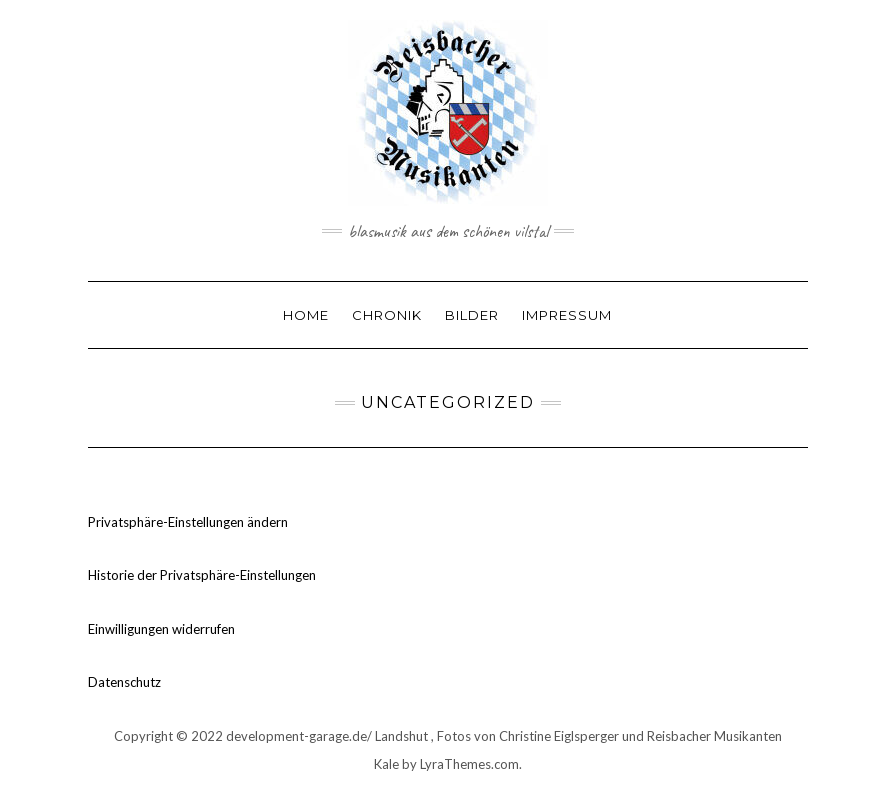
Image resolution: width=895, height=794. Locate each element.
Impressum (567, 315)
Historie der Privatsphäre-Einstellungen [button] (202, 575)
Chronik (387, 315)
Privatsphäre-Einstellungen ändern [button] (188, 522)
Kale (386, 764)
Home (306, 315)
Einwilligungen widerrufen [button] (161, 629)
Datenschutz (124, 682)
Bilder (472, 315)
